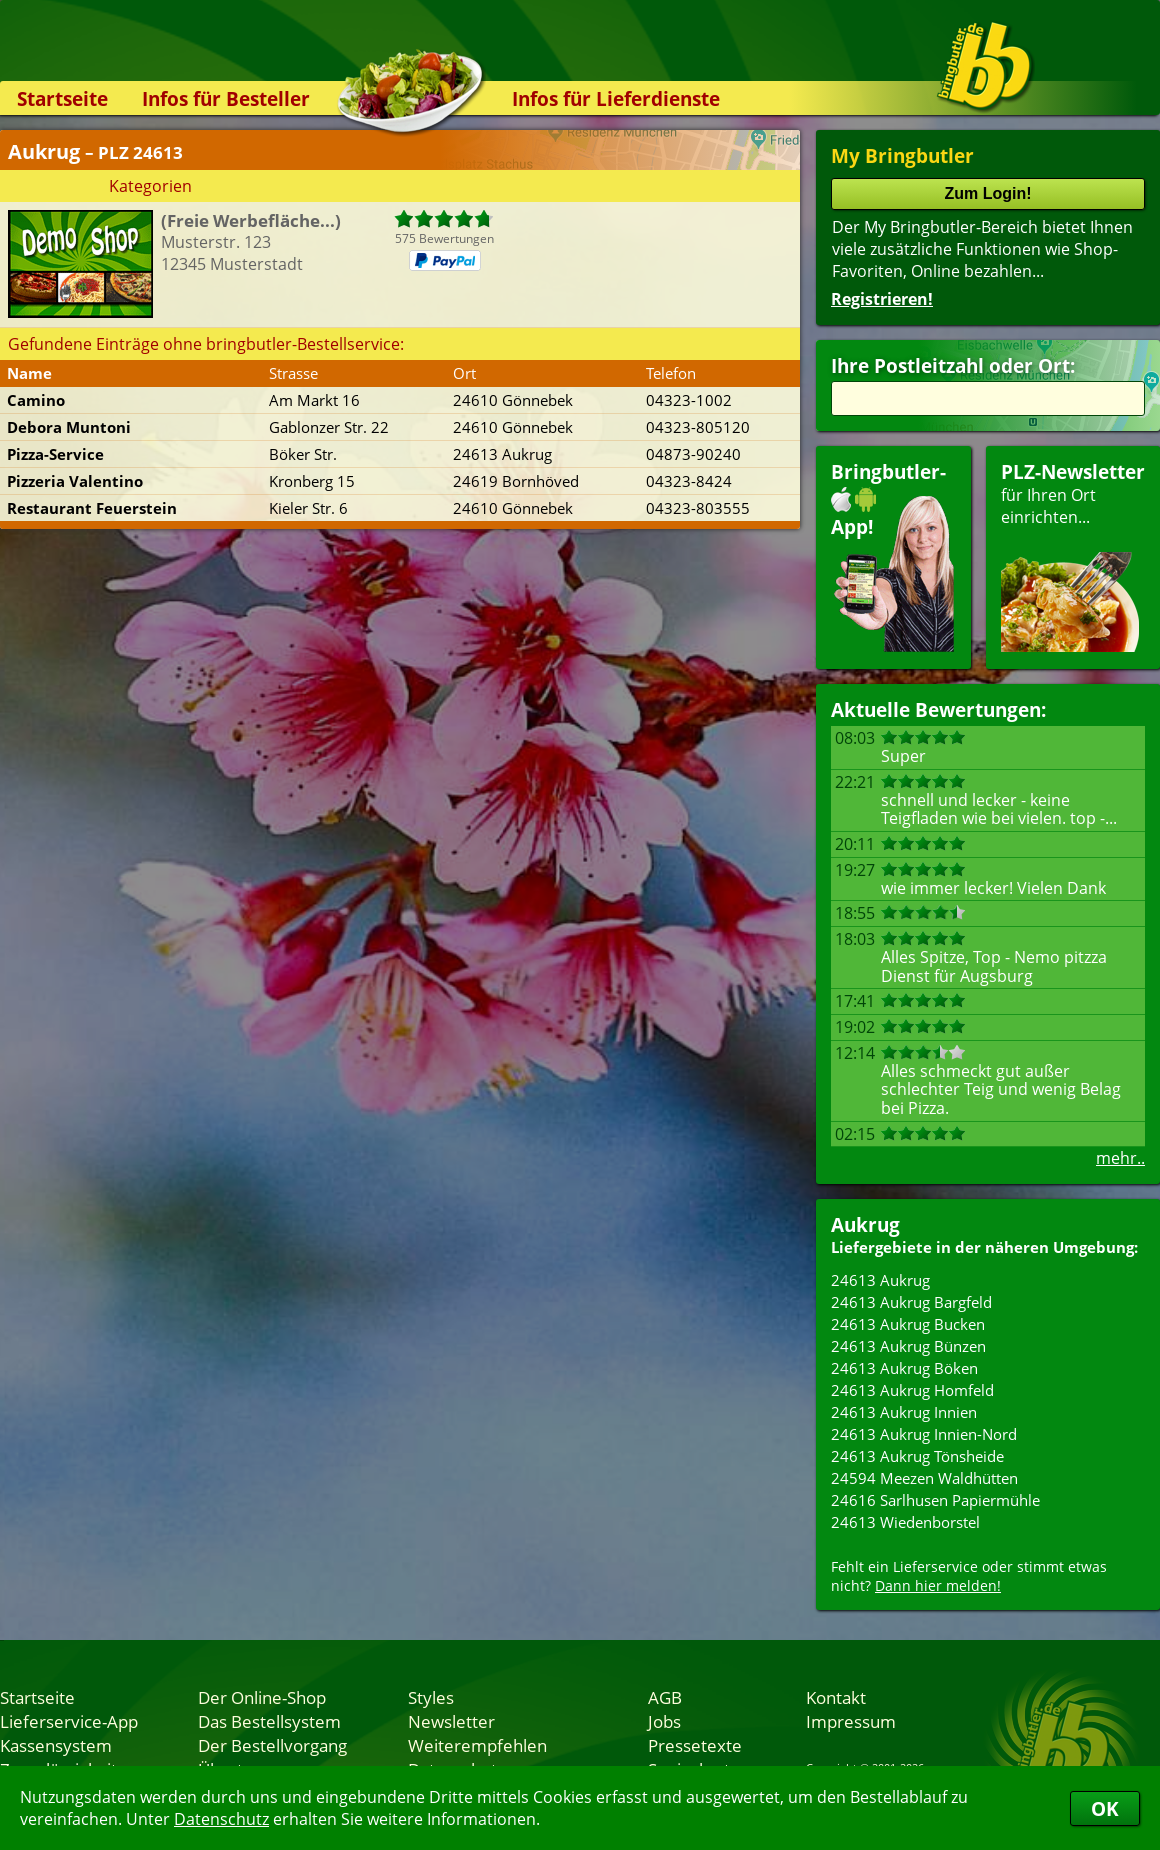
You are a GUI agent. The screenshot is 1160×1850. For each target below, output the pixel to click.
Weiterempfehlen (477, 1745)
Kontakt (836, 1697)
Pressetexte (695, 1745)
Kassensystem (56, 1745)
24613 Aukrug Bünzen (908, 1346)
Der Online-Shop (262, 1697)
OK (1105, 1808)
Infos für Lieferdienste (616, 98)
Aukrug (865, 1224)
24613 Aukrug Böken (904, 1368)
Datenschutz (221, 1819)
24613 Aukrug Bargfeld (911, 1302)
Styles (431, 1697)
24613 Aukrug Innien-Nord (924, 1434)
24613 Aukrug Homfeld (912, 1390)
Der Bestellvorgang (272, 1745)
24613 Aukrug (880, 1280)
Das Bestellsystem (269, 1721)
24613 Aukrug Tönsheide (917, 1456)
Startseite (62, 98)
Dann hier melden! (938, 1585)
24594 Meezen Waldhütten (924, 1478)
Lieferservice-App (69, 1721)
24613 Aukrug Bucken (908, 1324)
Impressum (851, 1721)
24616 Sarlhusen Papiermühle (935, 1500)
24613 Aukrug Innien (904, 1412)
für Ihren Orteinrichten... (1073, 555)
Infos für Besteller (226, 98)
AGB (665, 1697)
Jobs (664, 1721)
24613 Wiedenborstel (905, 1522)
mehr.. (1120, 1158)
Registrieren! (882, 299)
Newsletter (451, 1721)
